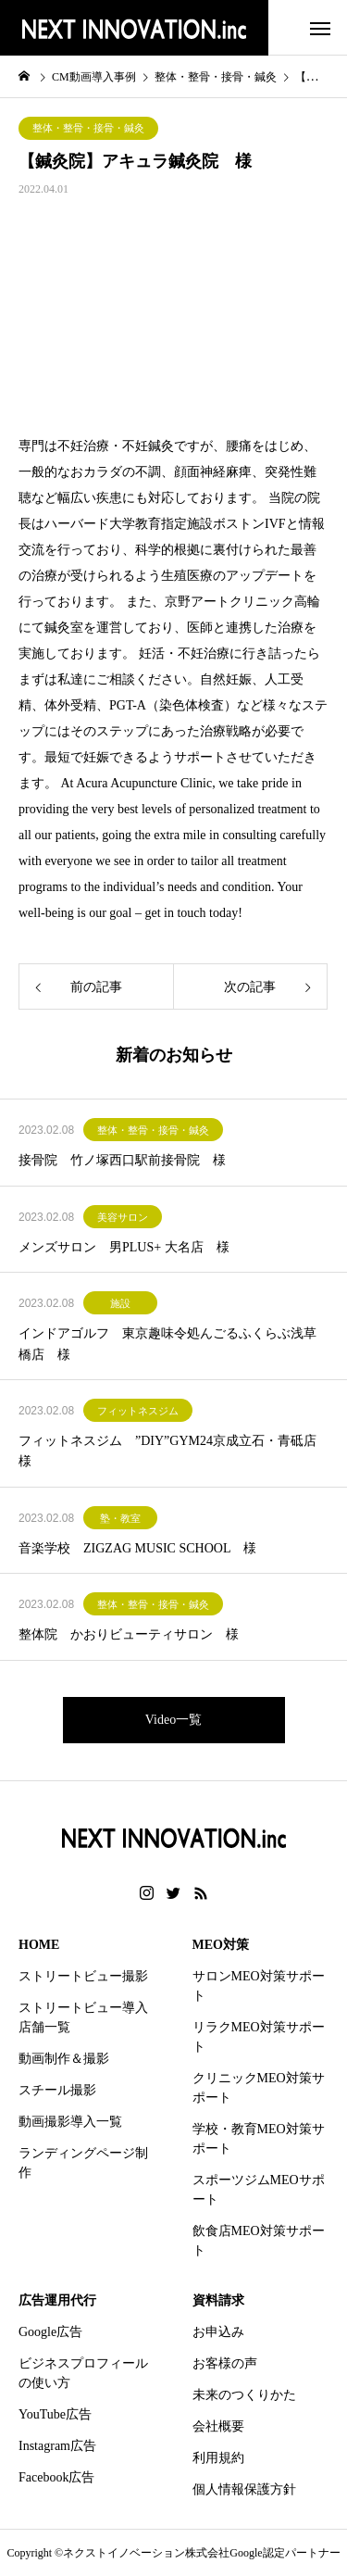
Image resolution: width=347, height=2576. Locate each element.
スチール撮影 (57, 2090)
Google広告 (50, 2332)
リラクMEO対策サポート (258, 2037)
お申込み (218, 2332)
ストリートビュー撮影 (83, 1976)
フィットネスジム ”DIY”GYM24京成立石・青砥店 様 (173, 1451)
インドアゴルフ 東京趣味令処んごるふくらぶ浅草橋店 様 (167, 1343)
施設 (120, 1303)
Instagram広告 (57, 2446)
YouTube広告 (55, 2414)
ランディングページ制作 (83, 2163)
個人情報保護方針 (244, 2489)
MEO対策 (220, 1945)
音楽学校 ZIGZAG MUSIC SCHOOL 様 (137, 1548)
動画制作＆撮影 (64, 2059)
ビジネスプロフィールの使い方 (83, 2373)
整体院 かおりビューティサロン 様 (129, 1634)
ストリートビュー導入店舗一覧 (83, 2017)
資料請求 (218, 2300)
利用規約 (218, 2458)
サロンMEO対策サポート (258, 1986)
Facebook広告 (56, 2477)
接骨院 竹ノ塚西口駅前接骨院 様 (122, 1160)
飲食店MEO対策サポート (258, 2240)
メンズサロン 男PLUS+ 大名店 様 (124, 1247)
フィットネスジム (138, 1410)
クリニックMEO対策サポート (258, 2088)
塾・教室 (120, 1518)
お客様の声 (224, 2363)
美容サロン (122, 1217)
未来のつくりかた (244, 2395)
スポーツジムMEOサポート (258, 2189)
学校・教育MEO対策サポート (258, 2138)
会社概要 (218, 2426)
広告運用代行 (57, 2300)
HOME (39, 1945)
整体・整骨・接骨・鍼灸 (88, 127)
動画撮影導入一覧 (70, 2122)
